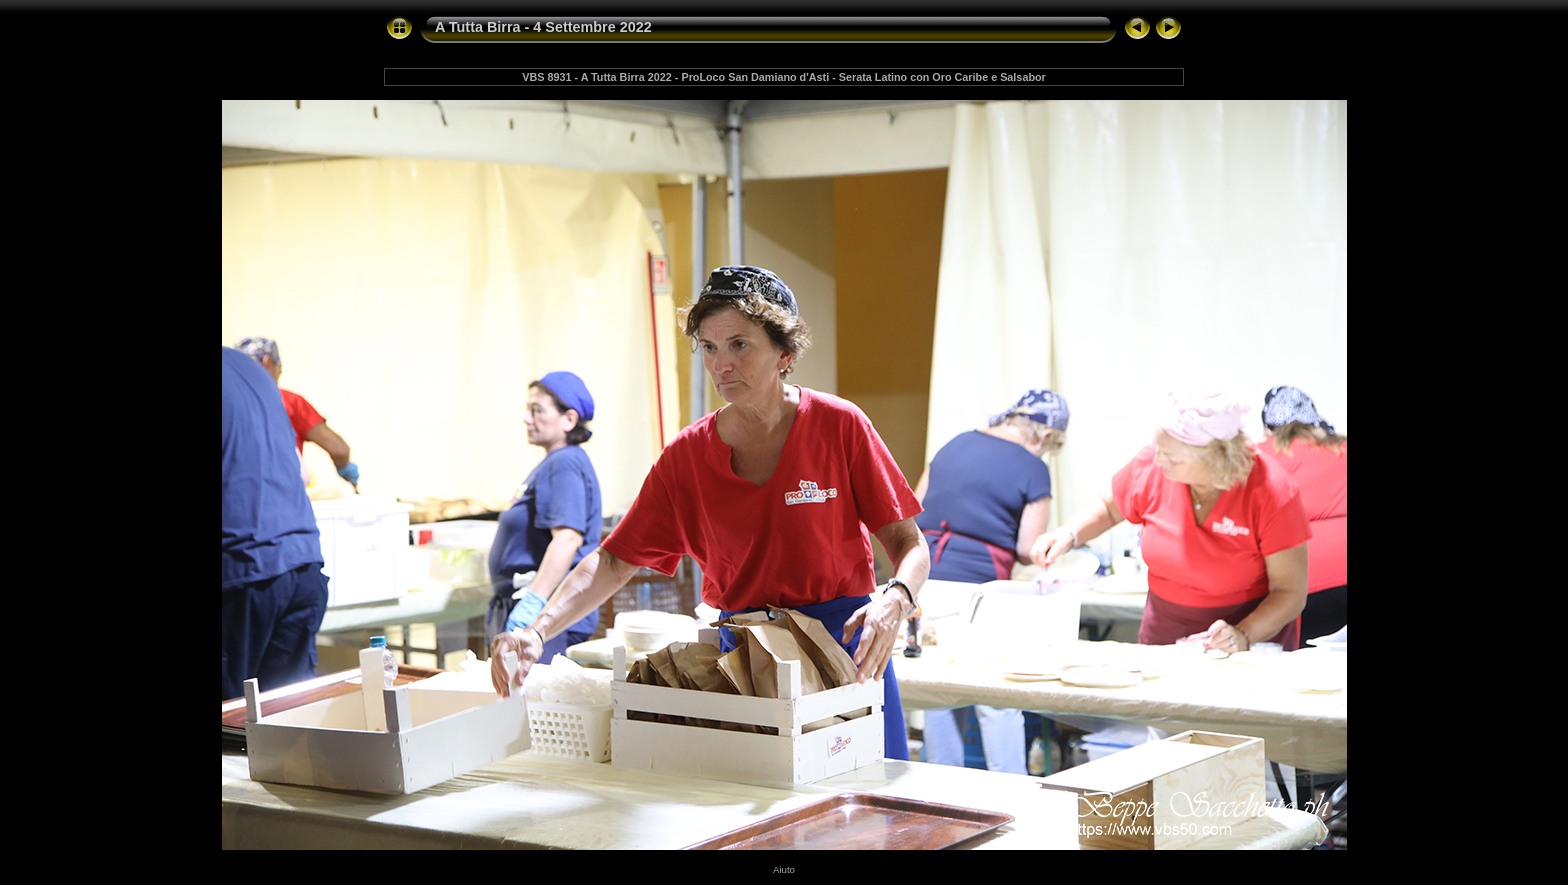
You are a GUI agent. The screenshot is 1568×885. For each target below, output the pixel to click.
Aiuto (784, 869)
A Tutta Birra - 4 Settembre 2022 (543, 27)
